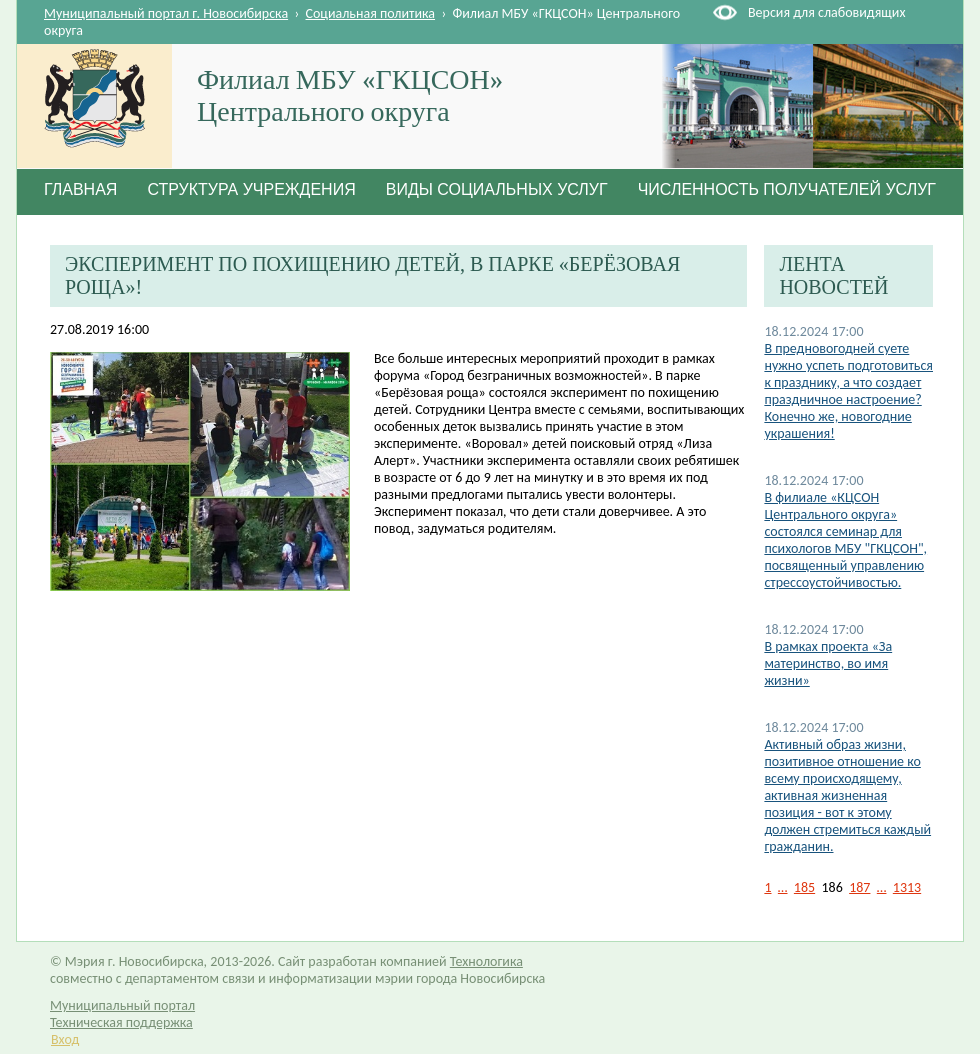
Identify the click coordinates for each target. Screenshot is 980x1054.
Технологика (486, 961)
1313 (907, 887)
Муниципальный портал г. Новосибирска (166, 13)
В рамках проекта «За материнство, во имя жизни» (828, 663)
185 (804, 887)
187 (859, 887)
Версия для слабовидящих (826, 12)
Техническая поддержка (121, 1022)
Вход (65, 1039)
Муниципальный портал (122, 1005)
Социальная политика (371, 13)
